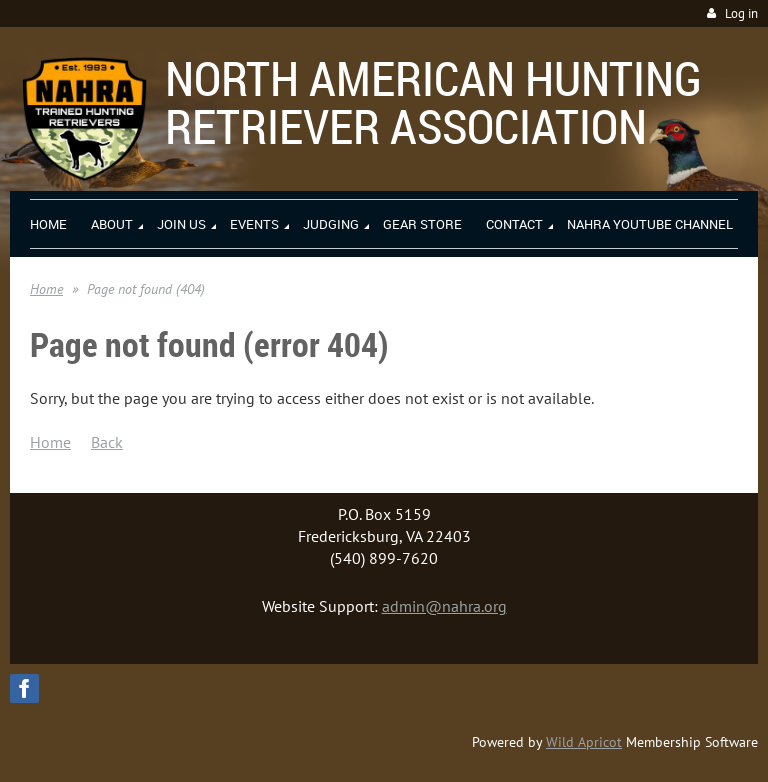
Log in (741, 13)
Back (107, 442)
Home (46, 289)
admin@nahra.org (444, 606)
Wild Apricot (584, 742)
